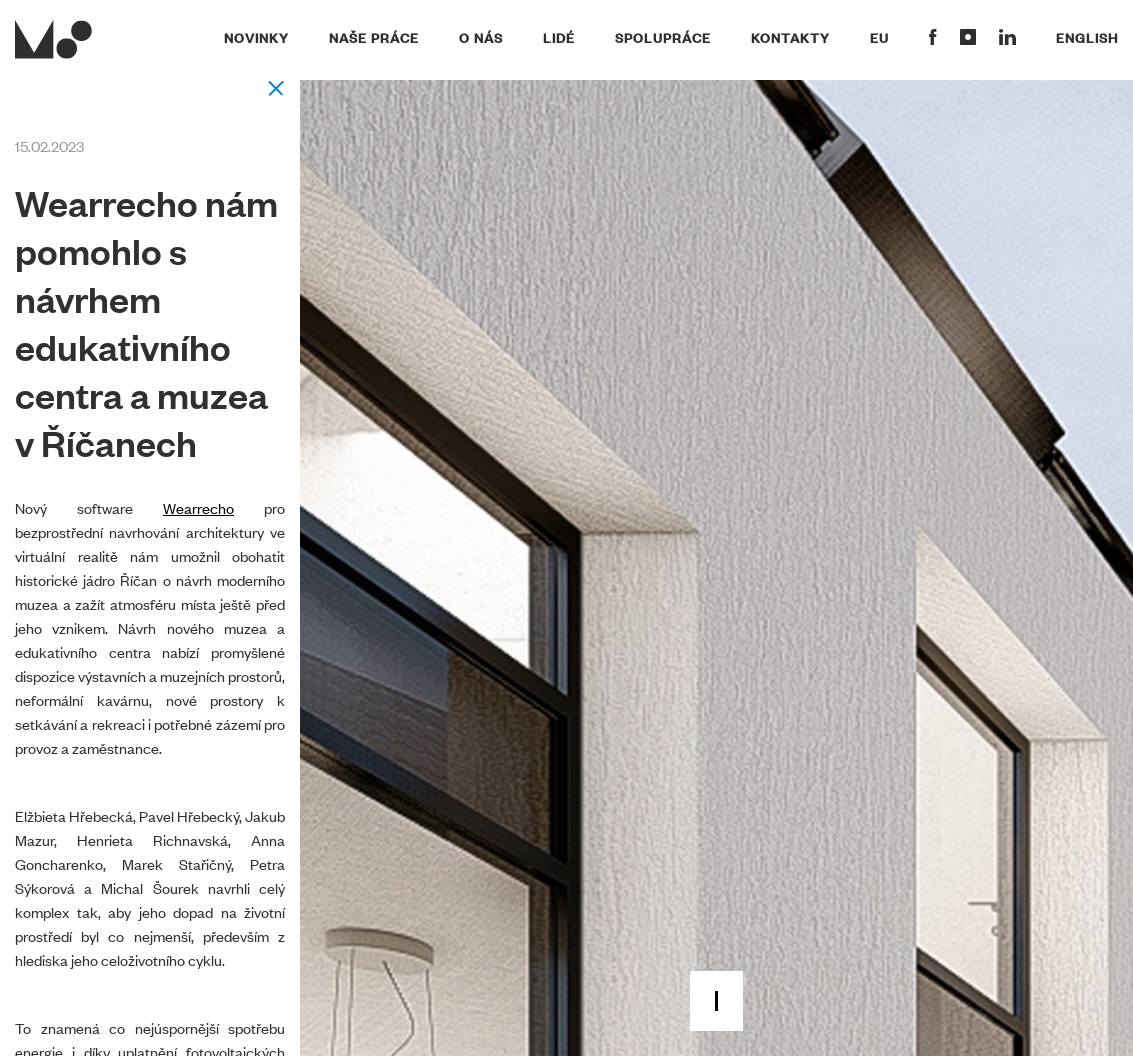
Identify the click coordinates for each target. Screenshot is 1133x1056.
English (1087, 37)
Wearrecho (198, 507)
